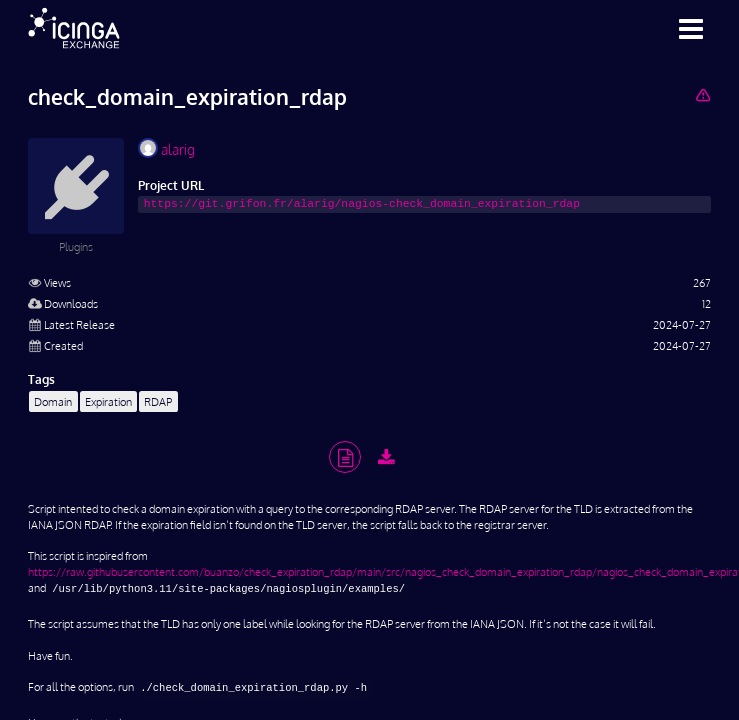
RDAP (158, 401)
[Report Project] (702, 94)
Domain (53, 401)
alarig (166, 148)
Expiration (108, 401)
